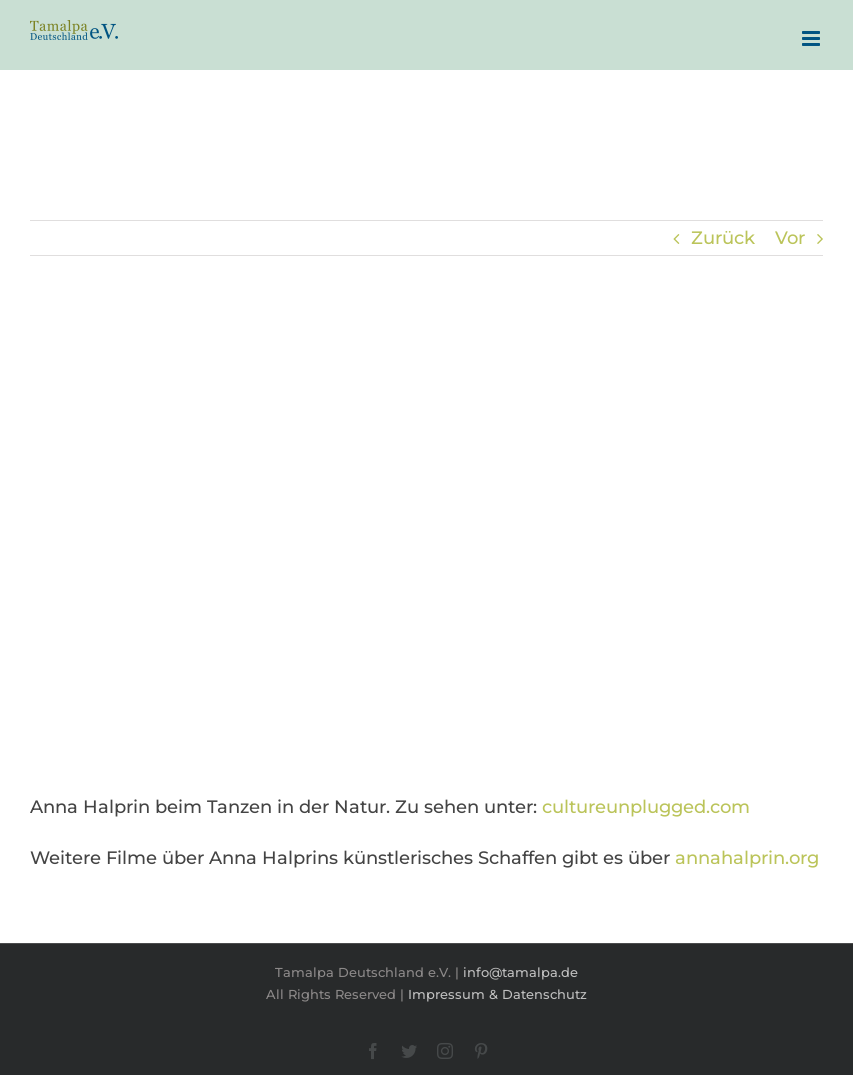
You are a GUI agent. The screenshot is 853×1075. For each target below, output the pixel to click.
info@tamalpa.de (520, 972)
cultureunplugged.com (646, 807)
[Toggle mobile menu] (812, 38)
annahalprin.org (747, 858)
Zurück (723, 238)
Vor (790, 238)
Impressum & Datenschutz (497, 994)
